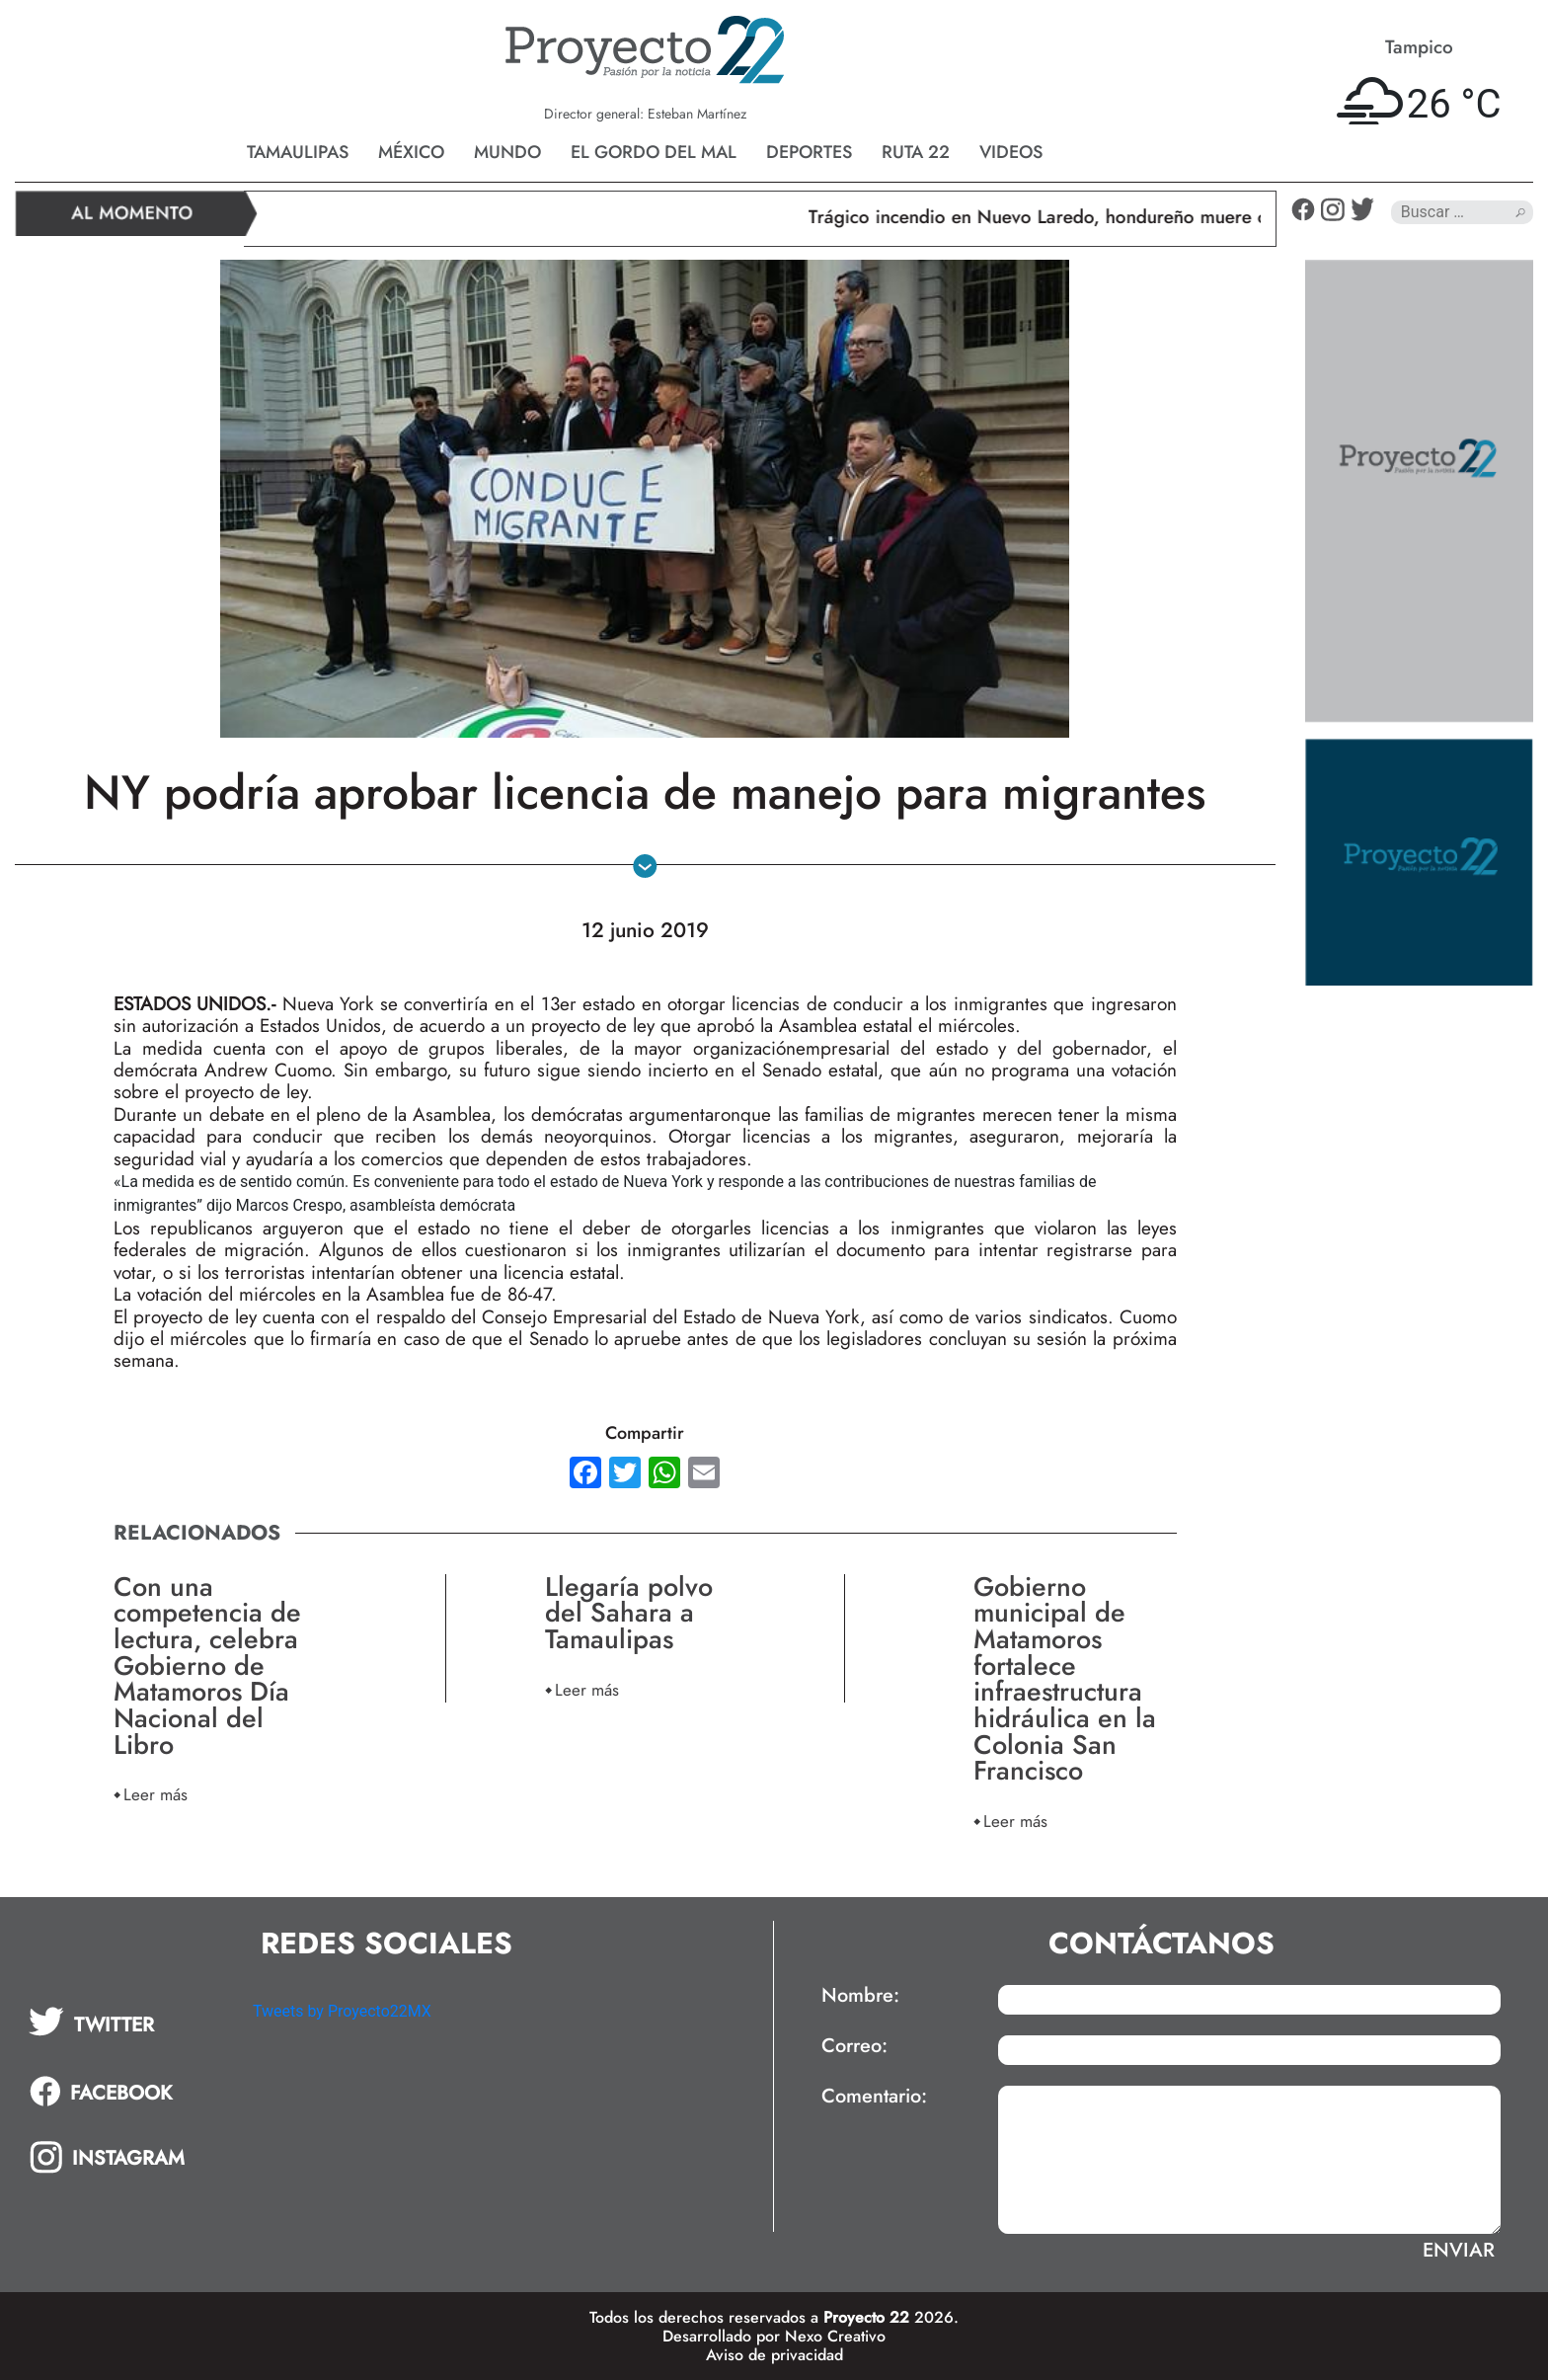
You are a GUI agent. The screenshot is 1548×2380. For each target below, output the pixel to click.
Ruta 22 (916, 152)
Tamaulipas (297, 152)
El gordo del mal (653, 152)
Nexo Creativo (835, 2336)
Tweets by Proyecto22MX (342, 2011)
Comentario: (874, 2096)
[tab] (127, 2021)
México (411, 152)
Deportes (809, 152)
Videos (1011, 152)
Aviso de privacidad (774, 2354)
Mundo (507, 152)
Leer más (155, 1794)
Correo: (854, 2046)
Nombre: (860, 1996)
